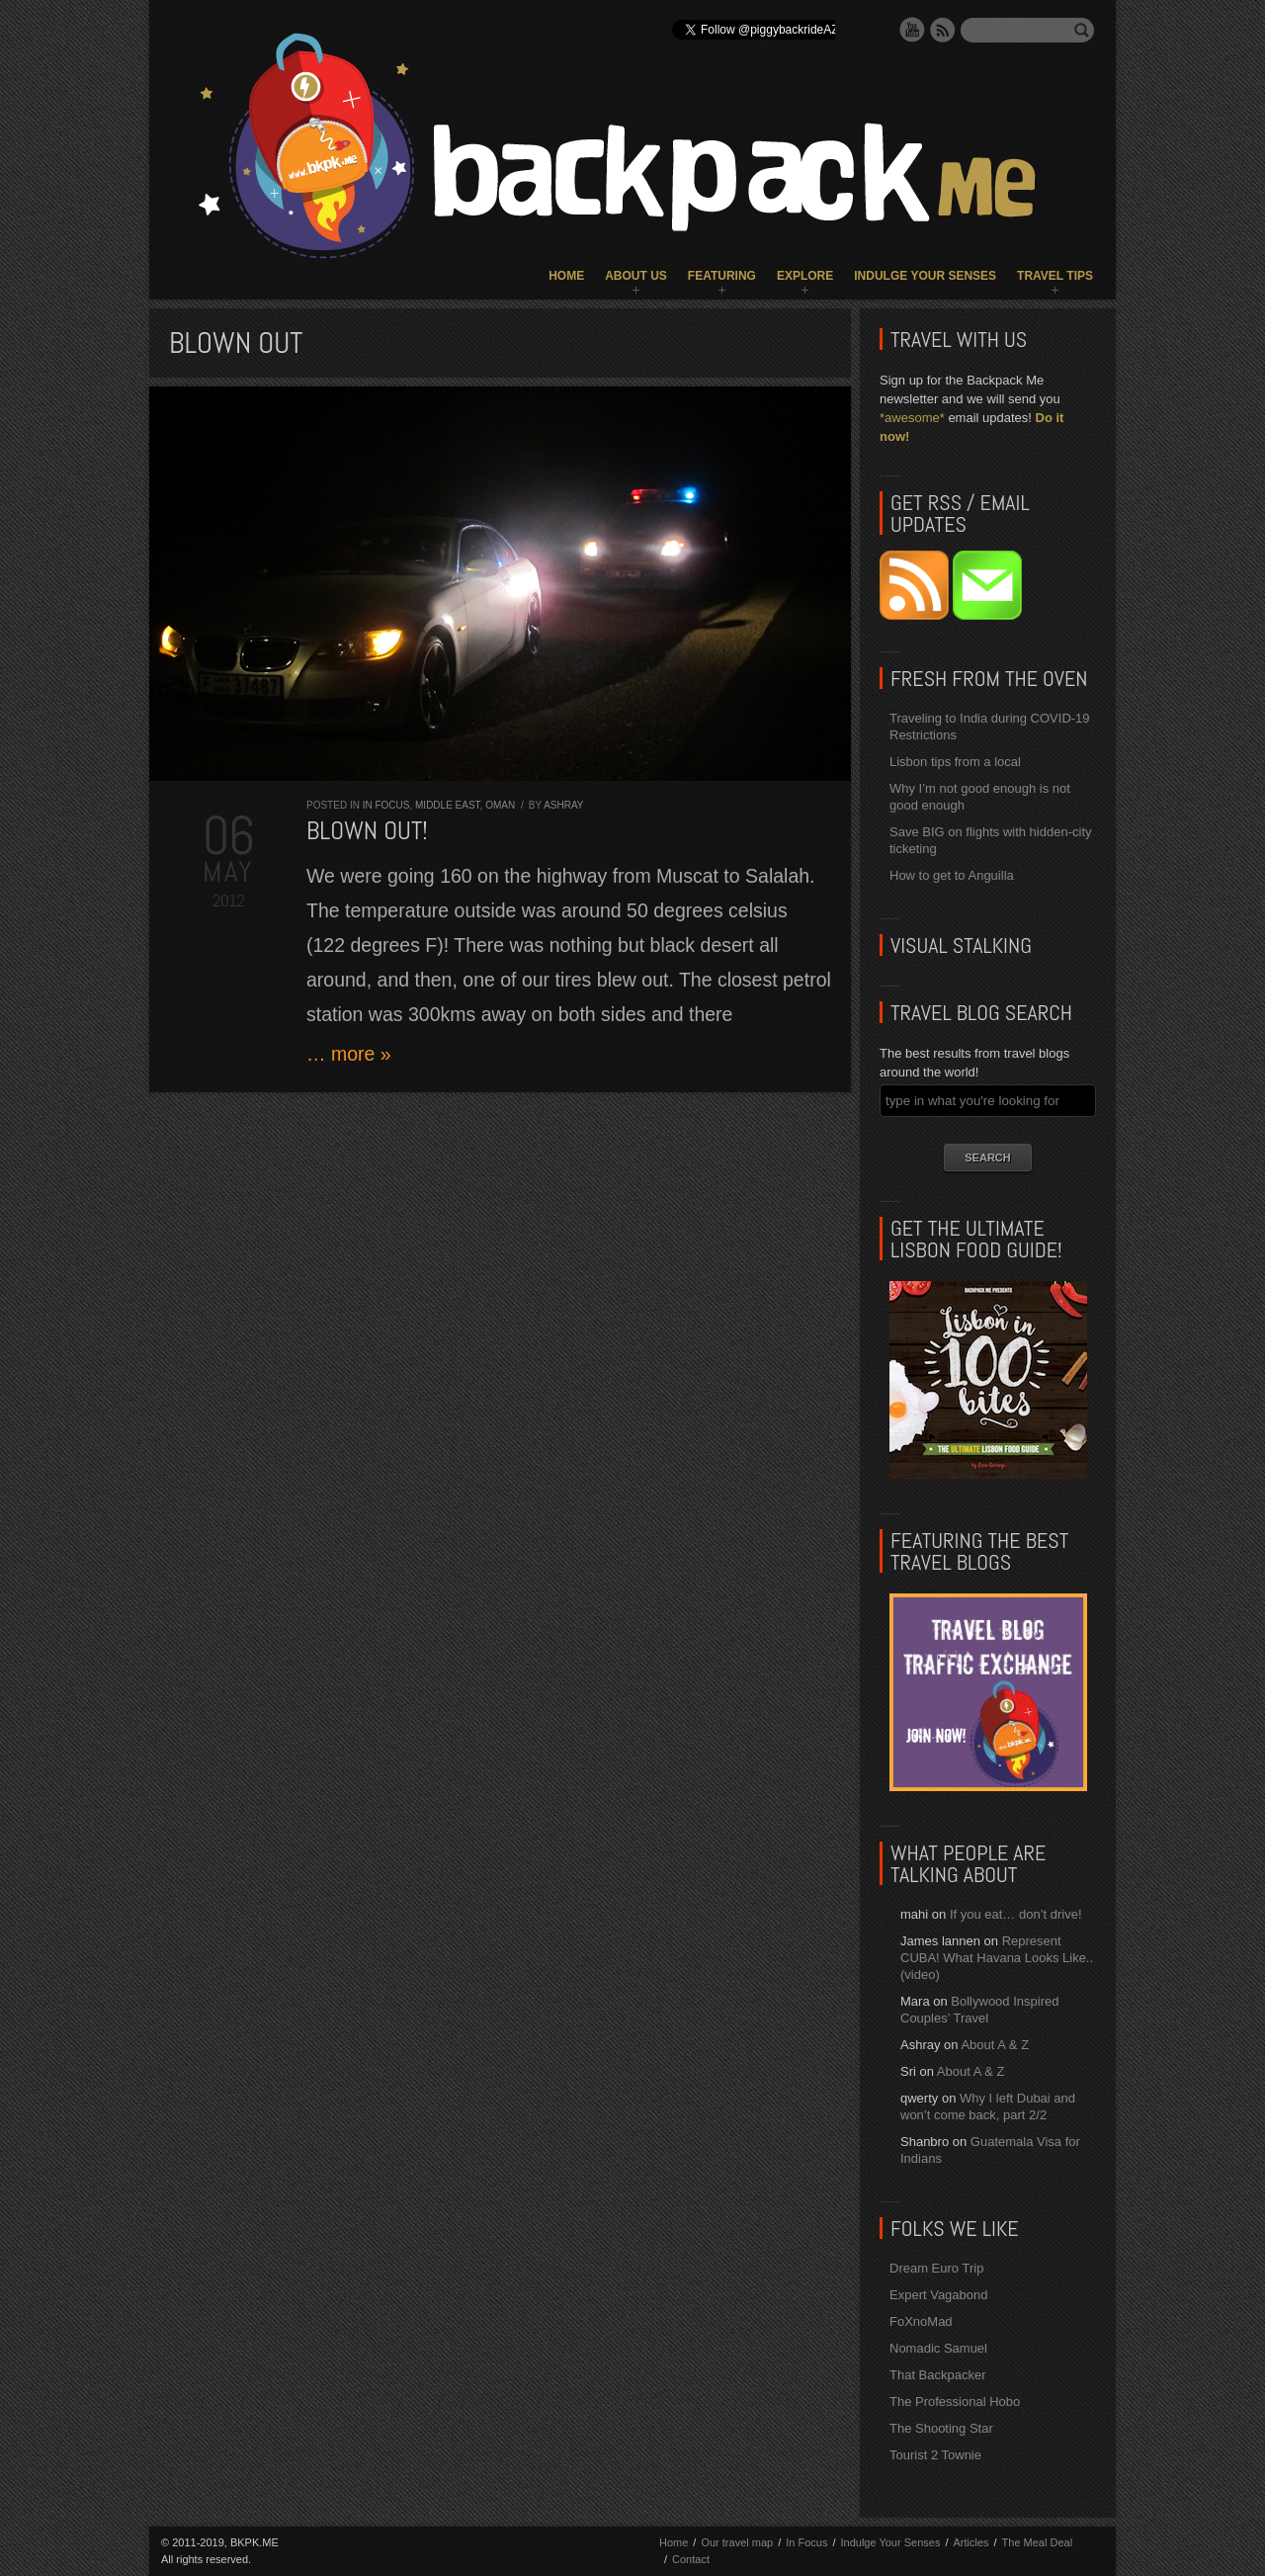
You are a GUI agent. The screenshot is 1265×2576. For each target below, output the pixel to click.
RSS (943, 30)
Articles (970, 2542)
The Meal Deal (1037, 2542)
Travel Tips (1055, 276)
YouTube (912, 30)
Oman (500, 805)
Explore (805, 276)
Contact (691, 2559)
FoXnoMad (921, 2321)
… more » (348, 1054)
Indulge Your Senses (925, 276)
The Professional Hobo (954, 2401)
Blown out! (367, 831)
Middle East (447, 805)
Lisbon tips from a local (955, 761)
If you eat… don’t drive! (1016, 1914)
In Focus (386, 805)
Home (566, 276)
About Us (636, 276)
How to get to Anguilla (951, 875)
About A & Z (995, 2044)
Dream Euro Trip (936, 2268)
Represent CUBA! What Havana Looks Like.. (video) (996, 1957)
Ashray (563, 805)
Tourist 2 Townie (935, 2454)
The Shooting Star (941, 2428)
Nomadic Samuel (938, 2348)
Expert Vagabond (938, 2294)
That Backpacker (937, 2374)
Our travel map (737, 2542)
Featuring (722, 276)
